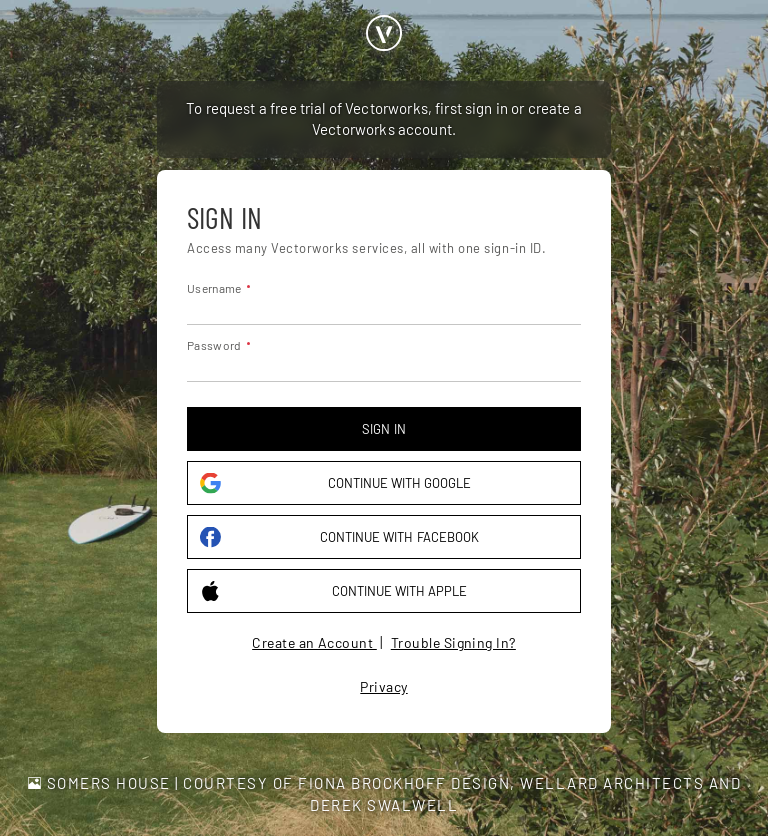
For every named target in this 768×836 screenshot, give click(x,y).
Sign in (383, 429)
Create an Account (314, 642)
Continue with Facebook (339, 537)
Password (214, 345)
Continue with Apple (333, 591)
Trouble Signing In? (453, 642)
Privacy (383, 686)
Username (214, 288)
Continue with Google (335, 483)
